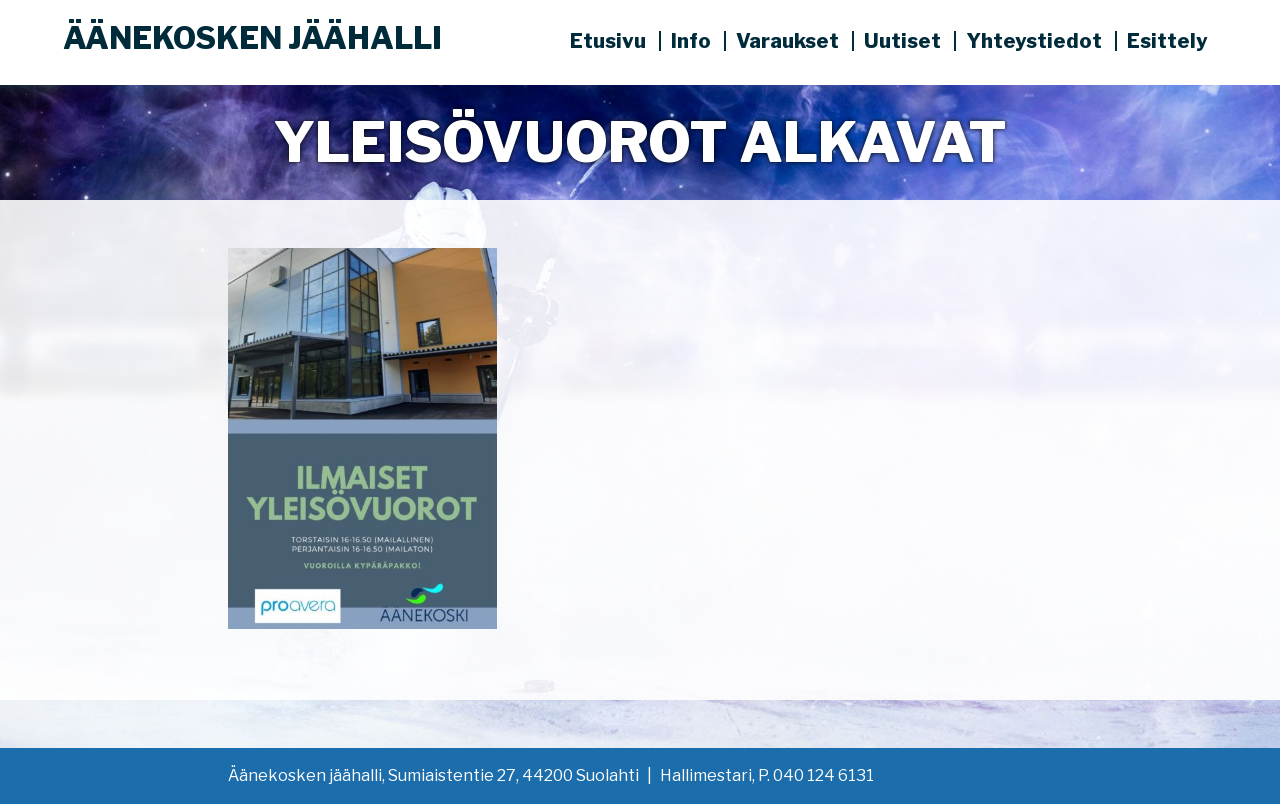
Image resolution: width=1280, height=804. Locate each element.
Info (691, 41)
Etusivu (608, 41)
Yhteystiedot (1034, 41)
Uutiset (902, 41)
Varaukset (787, 41)
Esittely (1167, 41)
